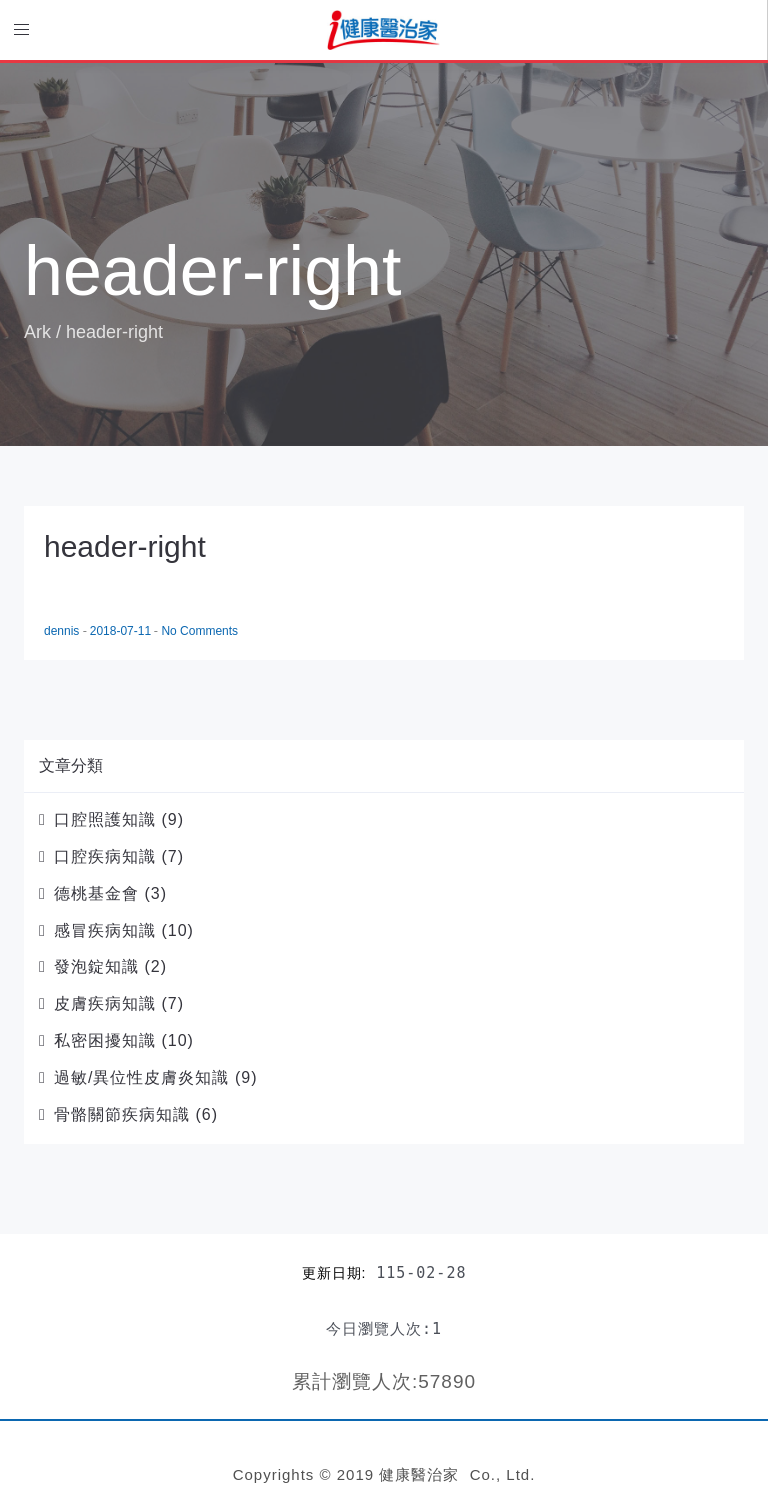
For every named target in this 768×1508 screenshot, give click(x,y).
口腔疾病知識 (105, 856)
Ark (37, 332)
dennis (63, 631)
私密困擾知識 (105, 1040)
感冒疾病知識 (105, 930)
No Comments (199, 631)
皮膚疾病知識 (105, 1003)
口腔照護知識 (105, 819)
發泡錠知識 (96, 966)
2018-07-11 (122, 631)
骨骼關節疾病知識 (122, 1114)
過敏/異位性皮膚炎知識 (141, 1077)
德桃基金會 (96, 893)
